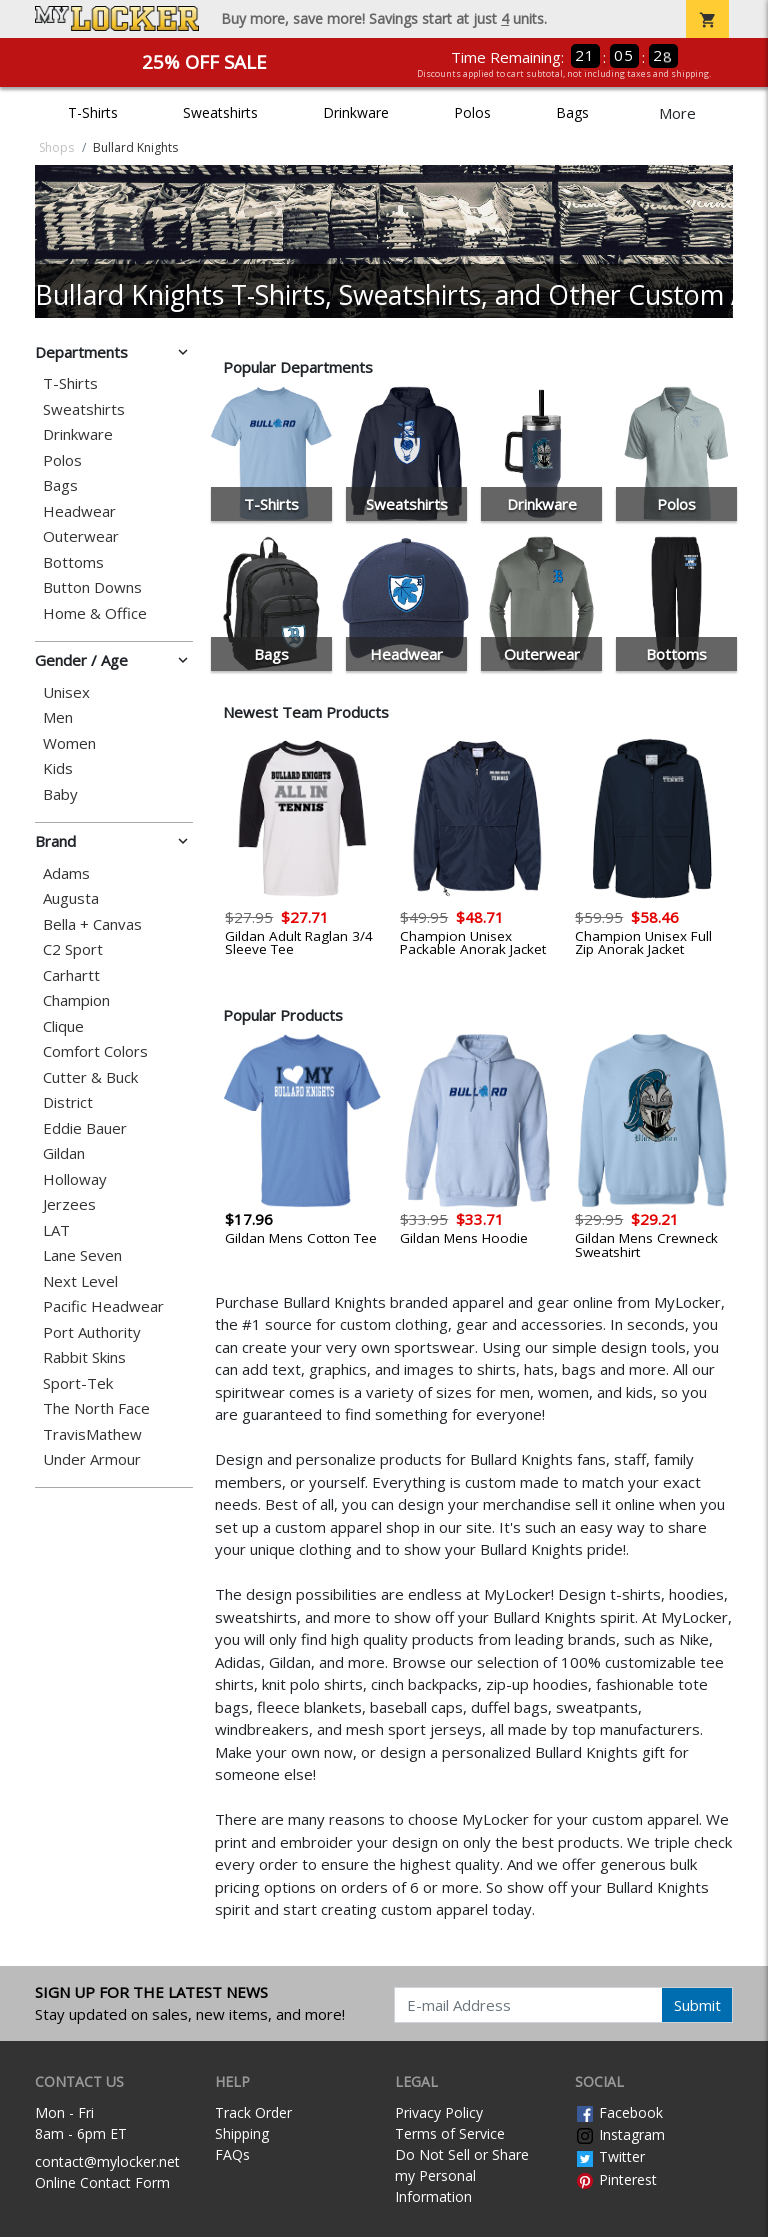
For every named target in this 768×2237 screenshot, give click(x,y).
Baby (60, 794)
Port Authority (92, 1332)
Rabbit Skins (84, 1357)
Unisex (66, 692)
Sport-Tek (78, 1383)
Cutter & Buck (90, 1077)
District (68, 1102)
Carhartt (71, 975)
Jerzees (69, 1204)
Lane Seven (82, 1255)
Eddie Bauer (85, 1128)
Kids (58, 768)
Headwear (79, 511)
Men (58, 717)
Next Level (80, 1281)
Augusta (71, 898)
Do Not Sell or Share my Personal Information (462, 2175)
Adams (66, 873)
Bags (572, 112)
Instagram (620, 2134)
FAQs (232, 2154)
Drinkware (356, 112)
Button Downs (92, 587)
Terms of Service (450, 2133)
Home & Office (95, 613)
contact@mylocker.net (107, 2161)
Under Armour (92, 1459)
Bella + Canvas (92, 924)
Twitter (610, 2156)
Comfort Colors (95, 1051)
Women (69, 743)
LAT (56, 1230)
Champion (76, 1000)
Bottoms (73, 562)
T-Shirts (93, 112)
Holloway (75, 1179)
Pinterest (616, 2179)
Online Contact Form (102, 2182)
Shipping (242, 2133)
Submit (697, 2005)
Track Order (253, 2112)
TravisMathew (92, 1434)
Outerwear (81, 536)
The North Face (96, 1408)
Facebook (619, 2112)
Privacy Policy (439, 2112)
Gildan (64, 1153)
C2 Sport (73, 949)
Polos (472, 112)
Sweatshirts (220, 112)
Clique (63, 1026)
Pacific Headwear (103, 1306)
